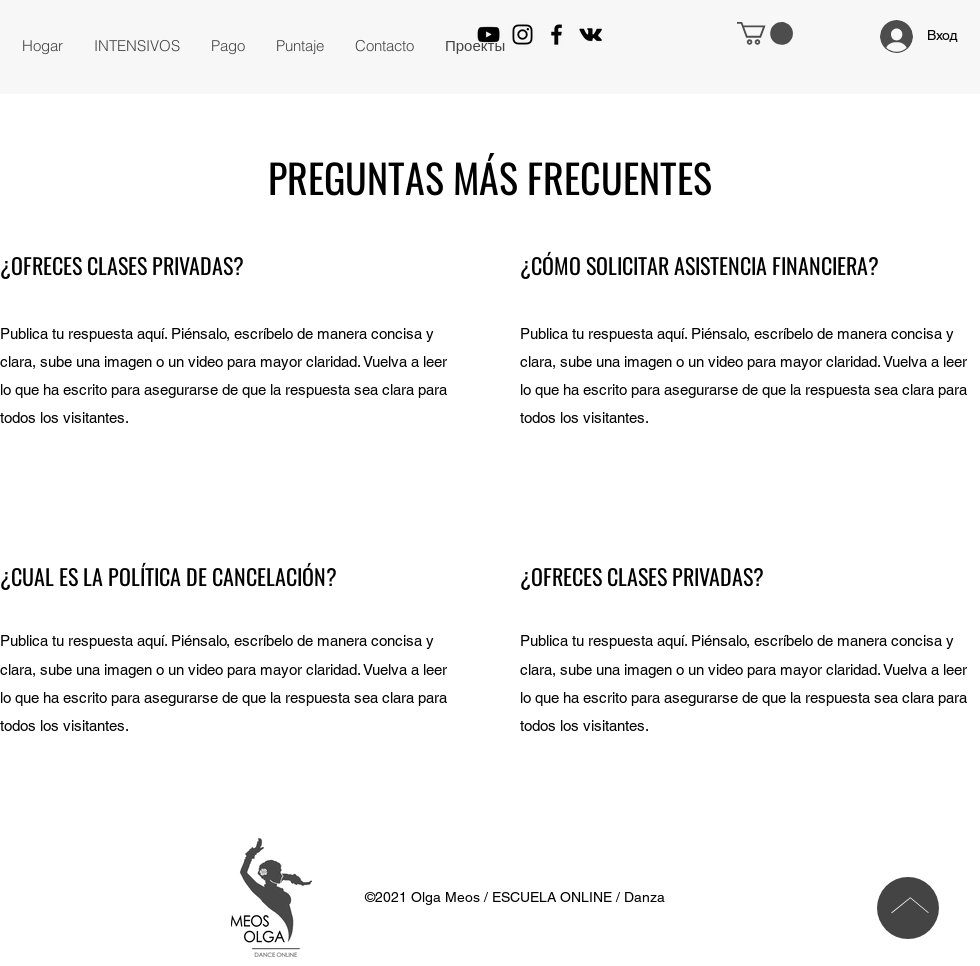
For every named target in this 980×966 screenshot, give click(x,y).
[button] (136, 46)
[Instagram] (522, 34)
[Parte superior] (908, 908)
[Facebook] (556, 34)
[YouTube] (488, 34)
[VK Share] (590, 34)
